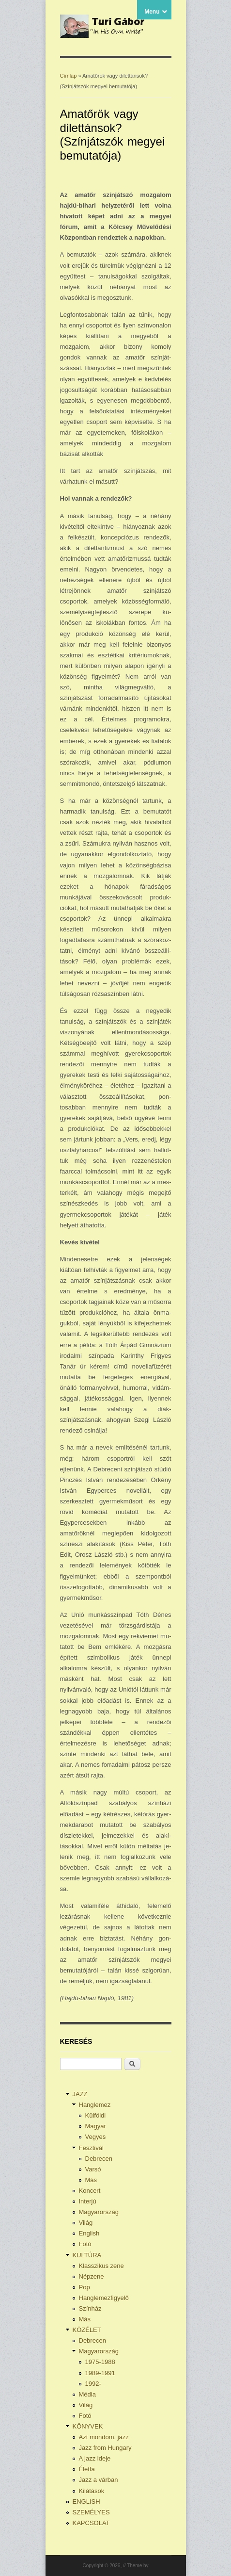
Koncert (90, 2190)
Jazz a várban (98, 2479)
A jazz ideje (95, 2458)
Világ (86, 2222)
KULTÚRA (87, 2255)
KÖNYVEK (88, 2426)
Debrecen (98, 2158)
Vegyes (95, 2136)
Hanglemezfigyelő (104, 2297)
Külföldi (95, 2115)
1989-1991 (100, 2373)
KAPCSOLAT (91, 2523)
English (89, 2233)
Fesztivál (91, 2148)
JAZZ (80, 2094)
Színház (90, 2308)
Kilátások (92, 2490)
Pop (84, 2287)
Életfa (87, 2469)
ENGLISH (86, 2501)
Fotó (85, 2244)
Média (87, 2394)
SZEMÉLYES (91, 2512)
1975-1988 (100, 2361)
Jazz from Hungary (105, 2447)
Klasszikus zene (101, 2265)
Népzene (91, 2276)
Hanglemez (95, 2104)
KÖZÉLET (87, 2329)
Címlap (68, 76)
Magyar (95, 2126)
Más (91, 2180)
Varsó (93, 2169)
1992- (93, 2383)
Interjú (87, 2201)
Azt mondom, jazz (104, 2437)
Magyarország (99, 2212)
